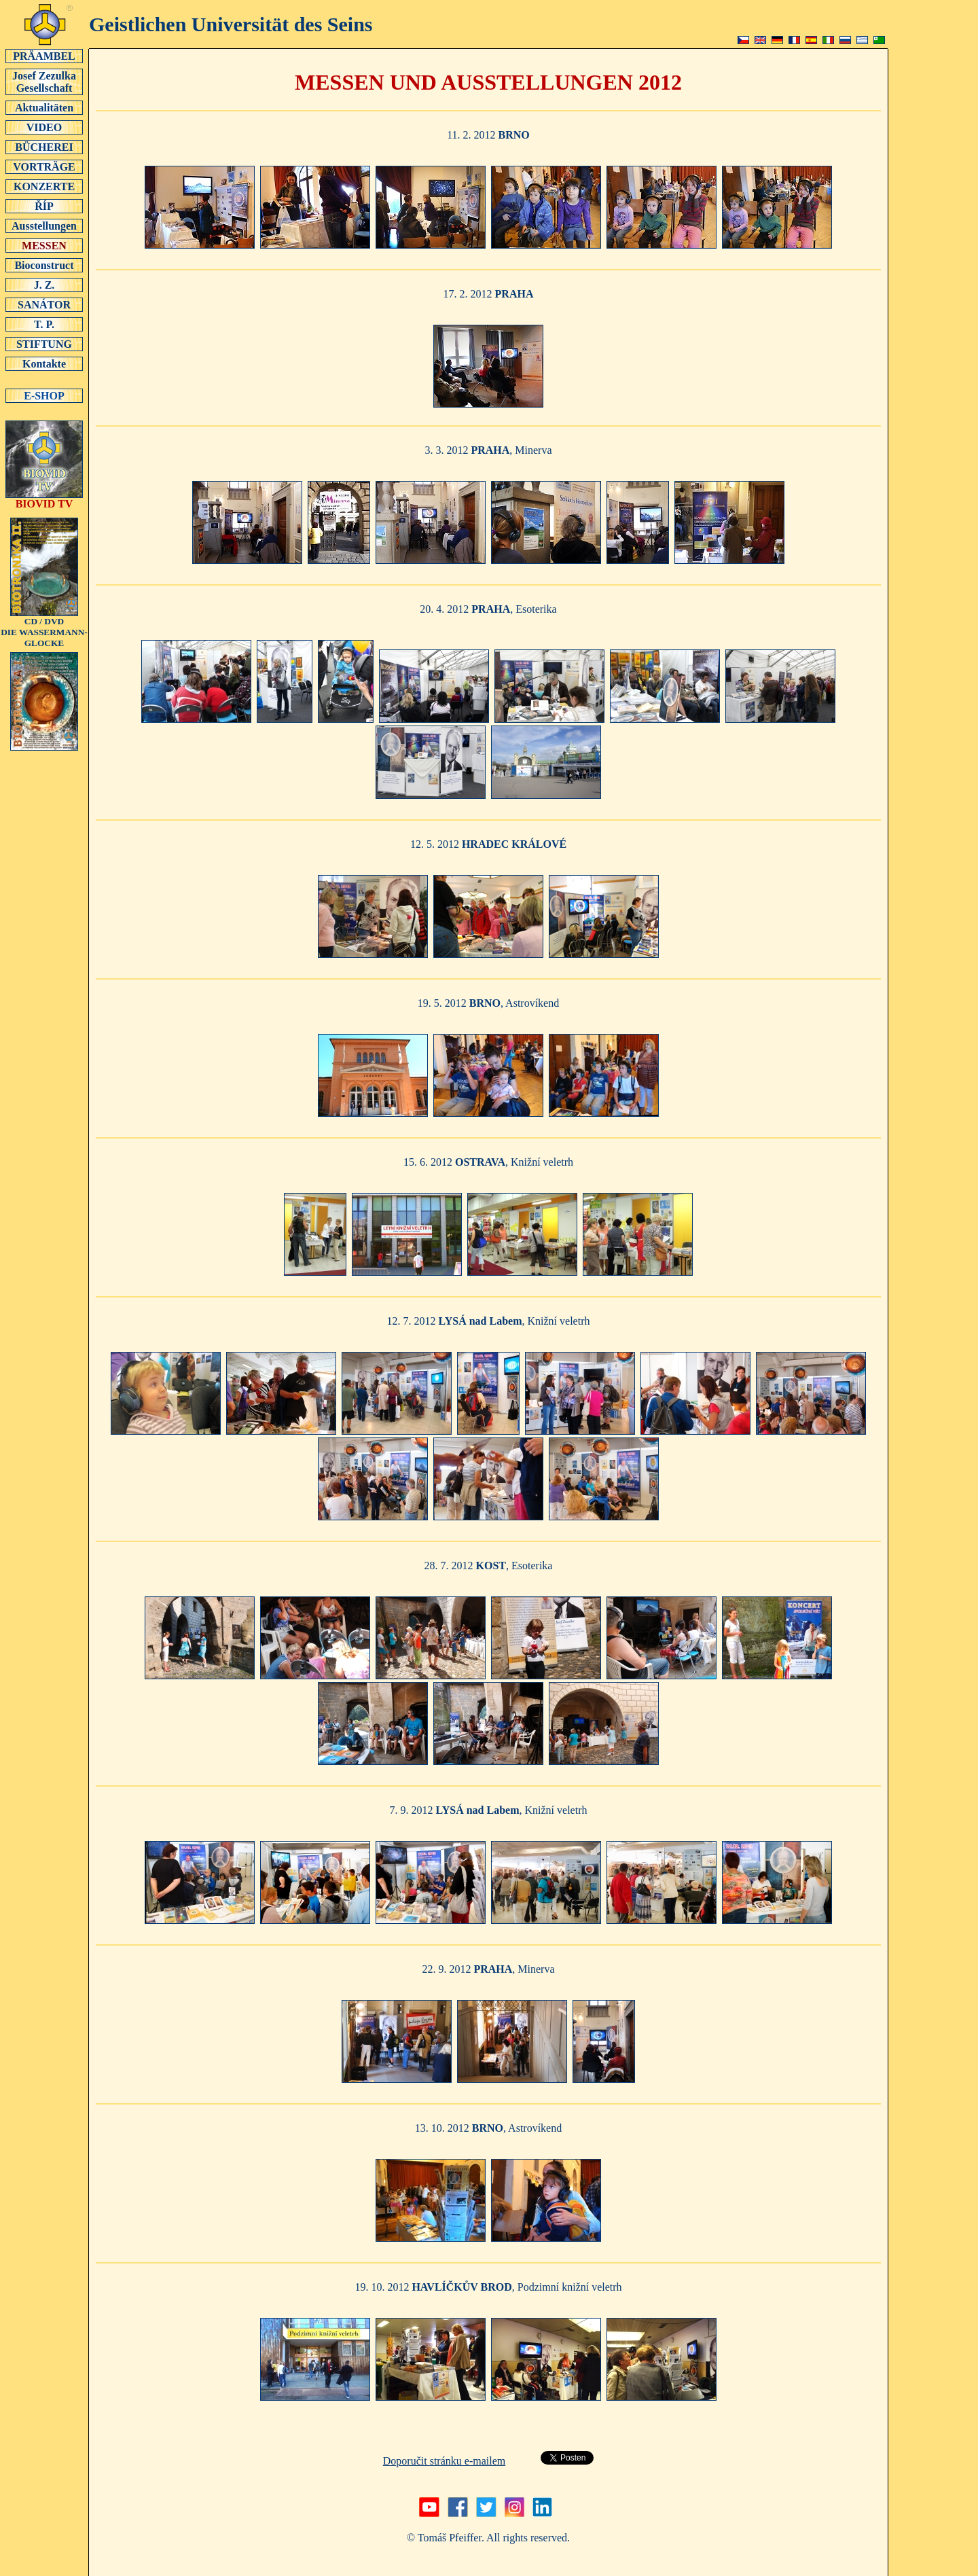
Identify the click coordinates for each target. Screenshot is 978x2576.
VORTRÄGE (44, 166)
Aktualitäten (44, 107)
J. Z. (44, 285)
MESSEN (44, 245)
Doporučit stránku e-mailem (444, 2461)
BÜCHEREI (44, 147)
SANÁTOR (44, 304)
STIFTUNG (44, 344)
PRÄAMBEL (44, 56)
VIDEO (44, 127)
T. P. (44, 324)
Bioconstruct (44, 265)
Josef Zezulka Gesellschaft (44, 81)
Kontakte (44, 363)
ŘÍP (44, 206)
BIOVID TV (44, 498)
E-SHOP (44, 395)
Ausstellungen (44, 225)
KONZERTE (44, 186)
